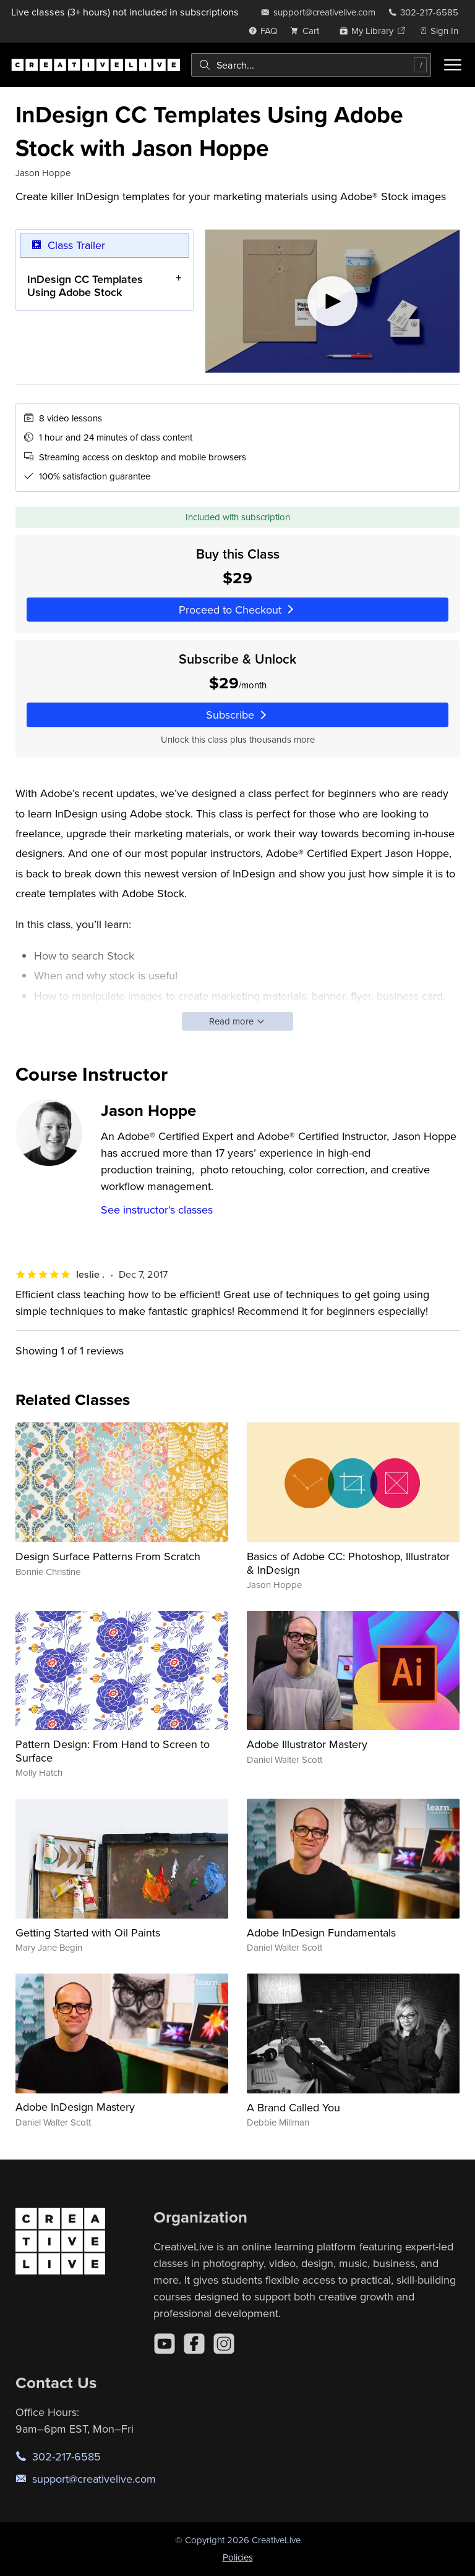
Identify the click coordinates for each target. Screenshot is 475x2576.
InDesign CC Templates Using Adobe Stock (85, 285)
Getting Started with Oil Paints (87, 1932)
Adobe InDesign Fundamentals (321, 1932)
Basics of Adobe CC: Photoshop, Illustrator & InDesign (348, 1562)
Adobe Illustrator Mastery (307, 1744)
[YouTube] (164, 2344)
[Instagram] (224, 2344)
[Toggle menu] (453, 65)
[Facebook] (194, 2344)
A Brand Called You (293, 2107)
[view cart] (308, 30)
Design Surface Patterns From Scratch (107, 1556)
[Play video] (332, 301)
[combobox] (311, 65)
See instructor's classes (157, 1209)
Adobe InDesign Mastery (75, 2106)
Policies (238, 2557)
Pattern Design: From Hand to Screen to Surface (112, 1750)
